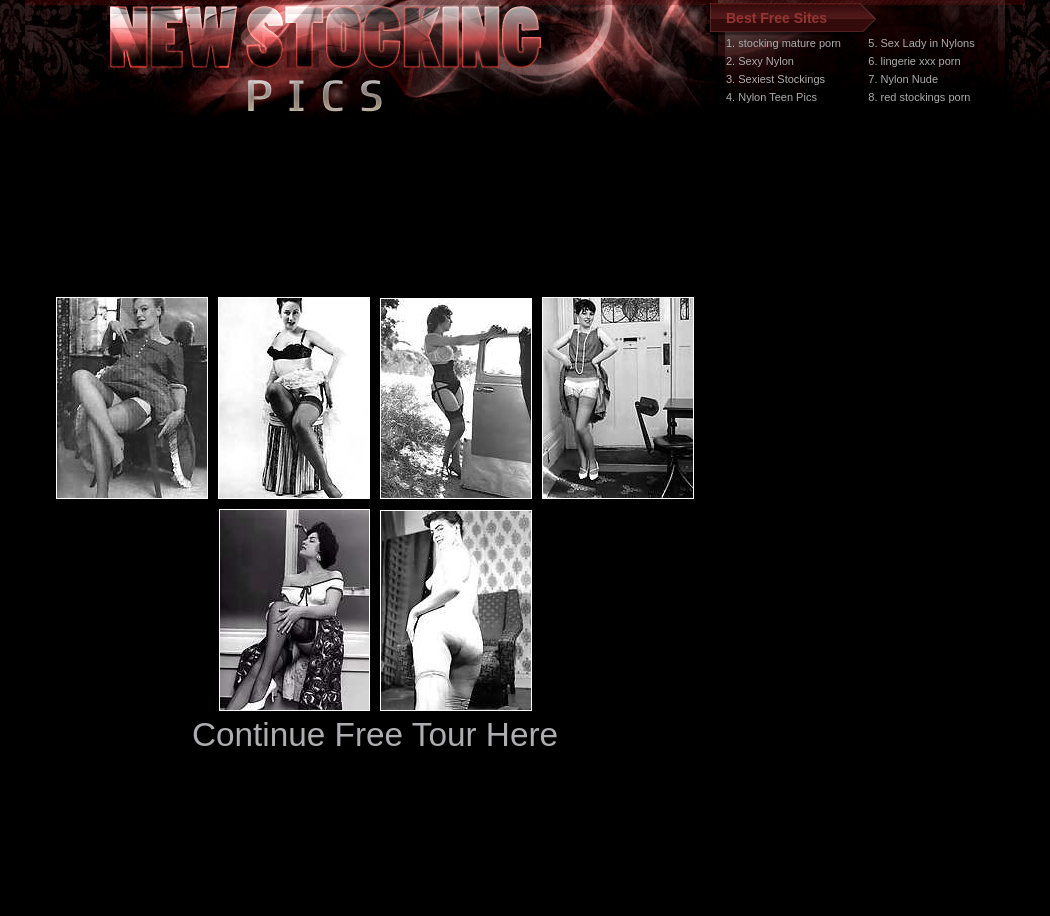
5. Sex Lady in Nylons (921, 43)
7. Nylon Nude (903, 79)
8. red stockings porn (919, 97)
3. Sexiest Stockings (775, 79)
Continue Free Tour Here (375, 734)
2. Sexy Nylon (760, 61)
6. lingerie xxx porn (914, 61)
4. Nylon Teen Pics (771, 97)
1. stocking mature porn (783, 43)
